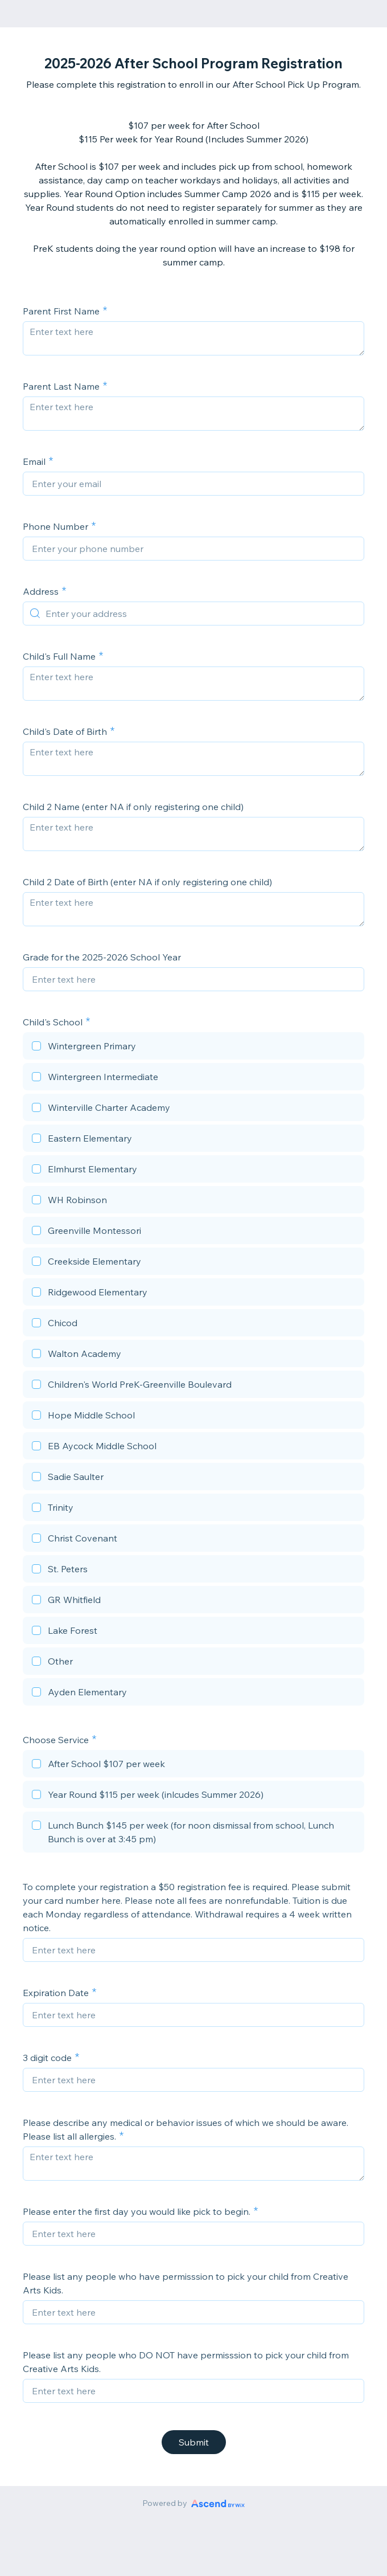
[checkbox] (193, 1047)
